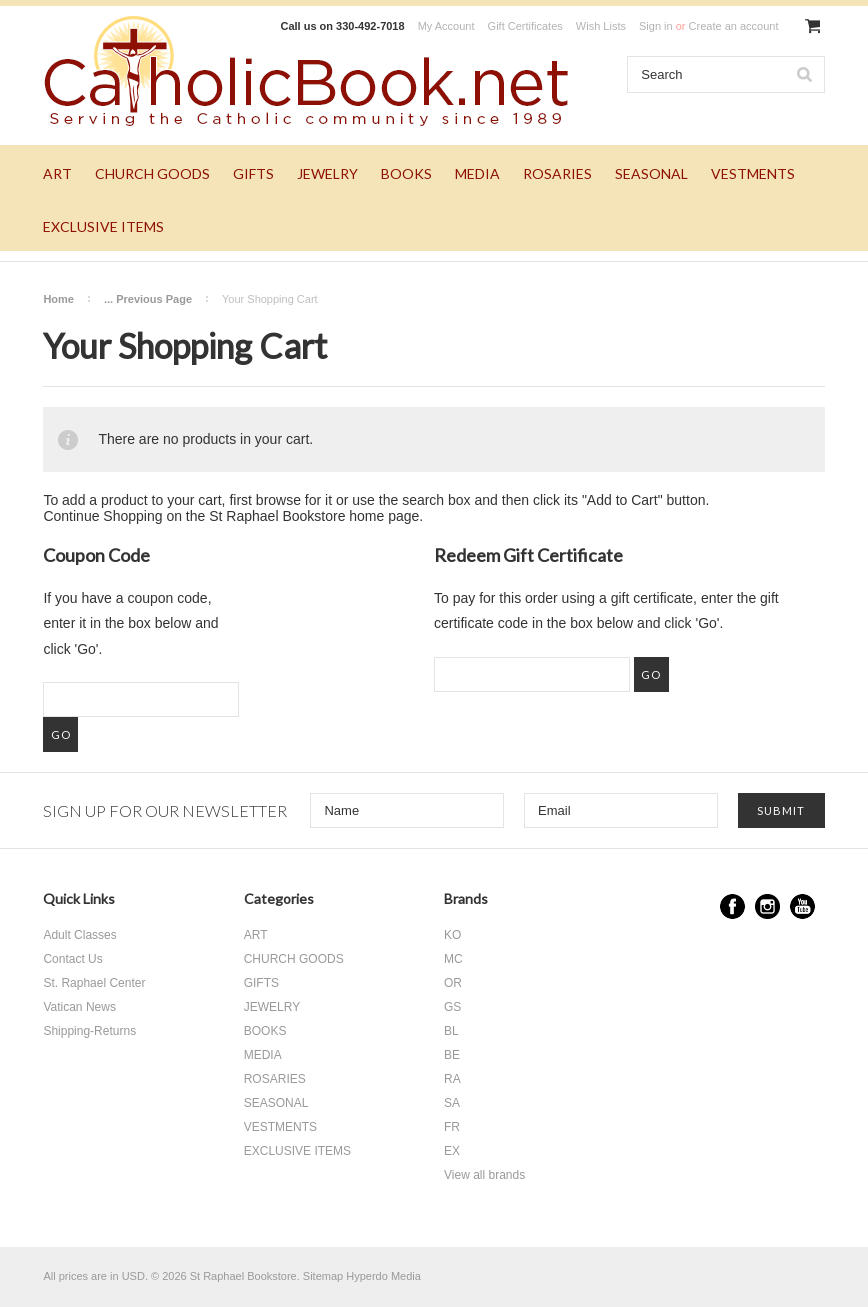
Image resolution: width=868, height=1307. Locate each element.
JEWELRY (327, 173)
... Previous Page (148, 299)
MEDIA (477, 173)
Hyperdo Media (383, 1276)
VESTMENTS (753, 173)
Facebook (732, 906)
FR (452, 1127)
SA (452, 1103)
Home (58, 299)
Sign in (656, 26)
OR (453, 983)
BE (452, 1055)
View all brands (484, 1175)
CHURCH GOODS (152, 173)
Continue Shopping (102, 516)
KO (452, 935)
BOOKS (406, 173)
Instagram (767, 906)
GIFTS (253, 173)
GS (452, 1007)
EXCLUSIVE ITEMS (103, 226)
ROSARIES (557, 173)
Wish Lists (601, 26)
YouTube (802, 906)
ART (57, 173)
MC (453, 959)
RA (452, 1079)
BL (451, 1031)
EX (452, 1151)
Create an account (734, 26)
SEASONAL (651, 173)
